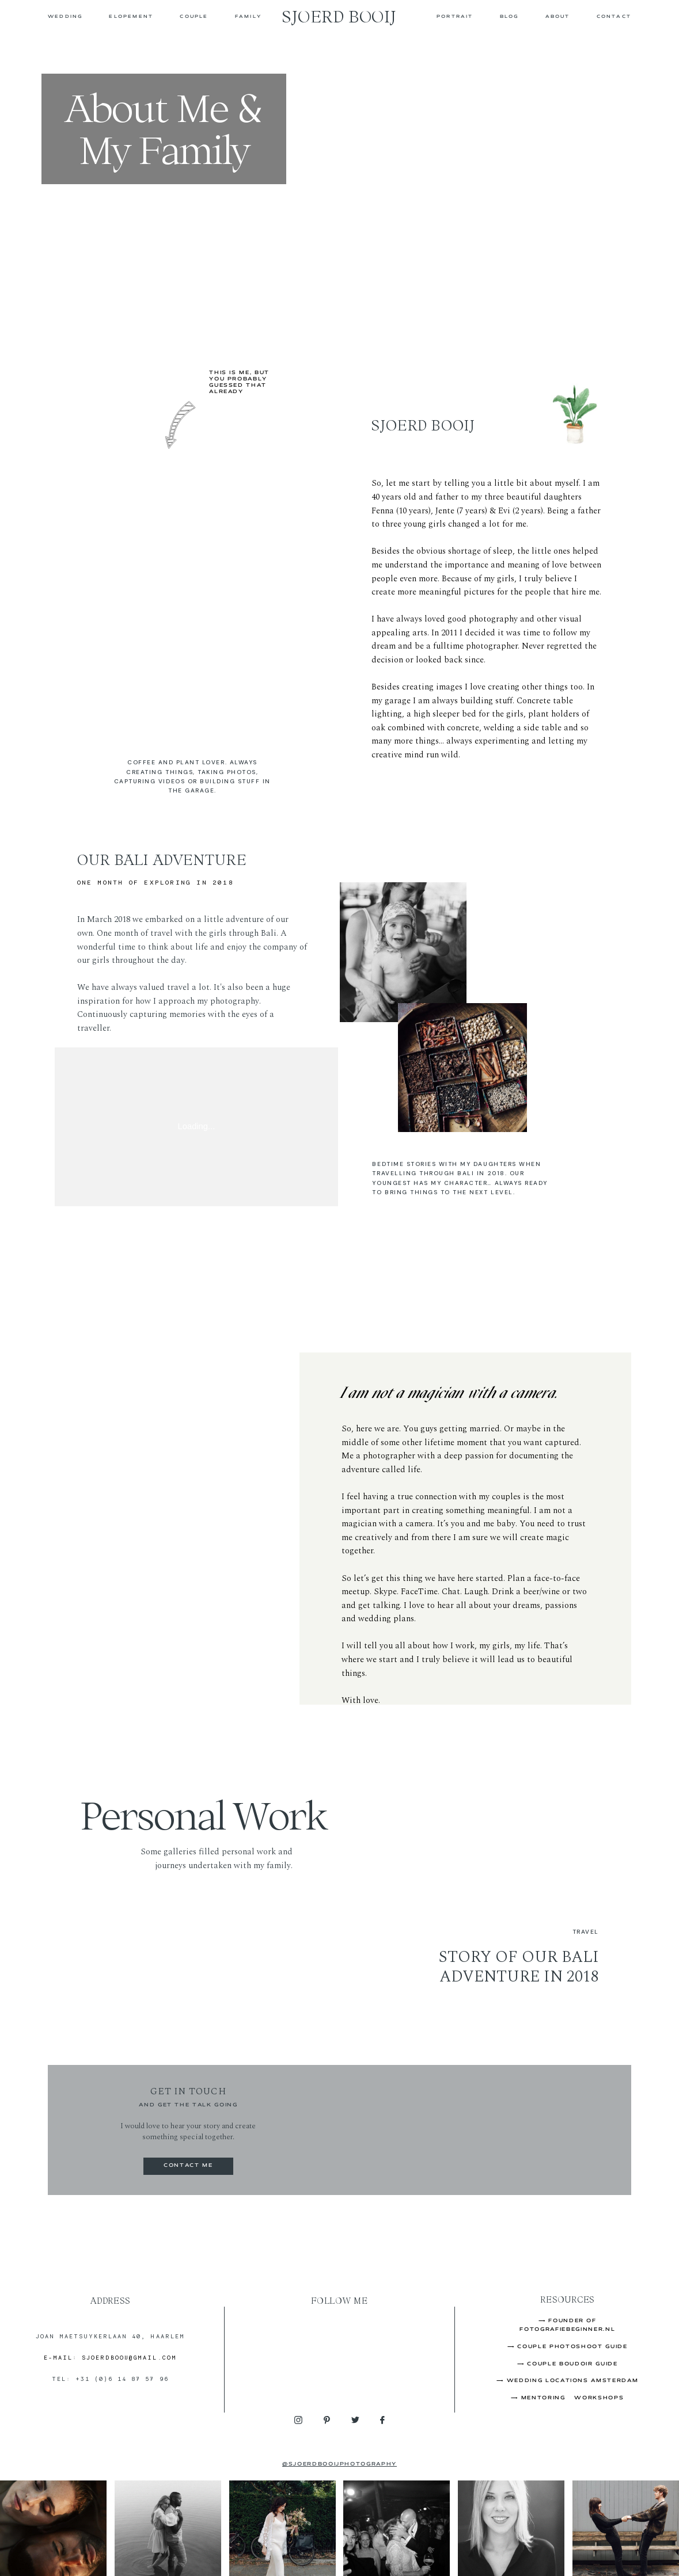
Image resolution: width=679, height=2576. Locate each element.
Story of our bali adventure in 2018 (519, 1966)
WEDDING (65, 16)
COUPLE (194, 16)
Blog (509, 16)
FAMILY (248, 16)
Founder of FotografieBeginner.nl (433, 773)
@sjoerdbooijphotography (339, 2464)
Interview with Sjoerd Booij (422, 785)
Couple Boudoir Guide (572, 2364)
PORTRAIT (455, 16)
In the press (392, 760)
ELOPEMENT (131, 16)
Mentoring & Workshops (572, 2398)
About (557, 16)
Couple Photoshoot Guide (572, 2347)
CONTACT (614, 16)
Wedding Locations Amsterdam (573, 2381)
